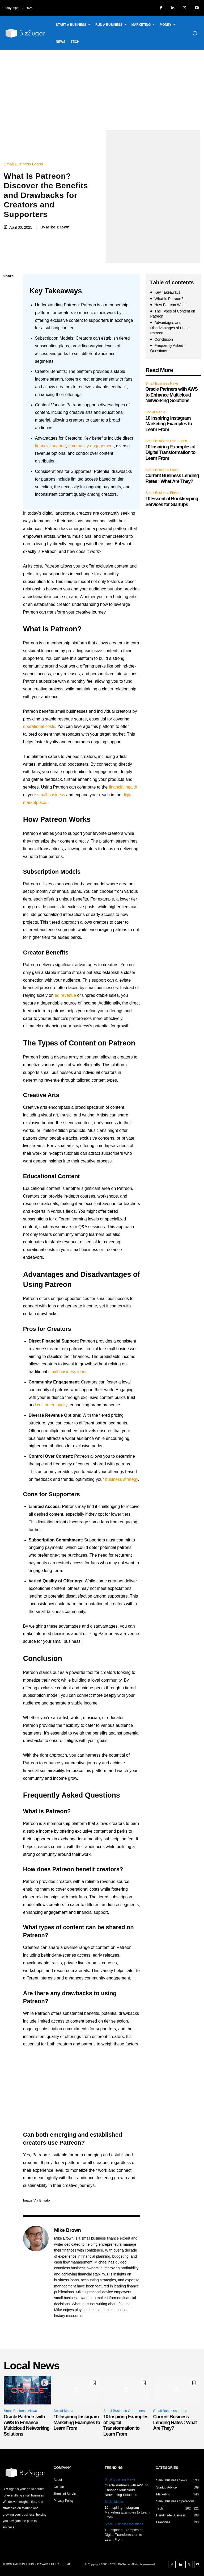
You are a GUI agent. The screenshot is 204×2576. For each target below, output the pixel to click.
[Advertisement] (102, 90)
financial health (123, 787)
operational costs (39, 726)
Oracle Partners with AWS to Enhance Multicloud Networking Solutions (172, 394)
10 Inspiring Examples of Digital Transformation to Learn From (171, 452)
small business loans (68, 1371)
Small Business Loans (25, 164)
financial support (50, 446)
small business (51, 795)
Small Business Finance (164, 493)
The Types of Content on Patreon (172, 314)
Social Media (155, 412)
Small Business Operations (166, 441)
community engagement (91, 446)
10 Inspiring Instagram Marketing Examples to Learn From (169, 423)
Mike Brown (58, 227)
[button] (195, 33)
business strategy (121, 1479)
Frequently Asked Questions (166, 348)
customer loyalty (52, 1405)
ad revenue (65, 995)
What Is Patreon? (169, 299)
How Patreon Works (171, 305)
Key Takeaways (167, 292)
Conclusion (164, 339)
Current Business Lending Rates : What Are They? (172, 478)
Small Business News (162, 383)
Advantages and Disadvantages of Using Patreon (170, 327)
